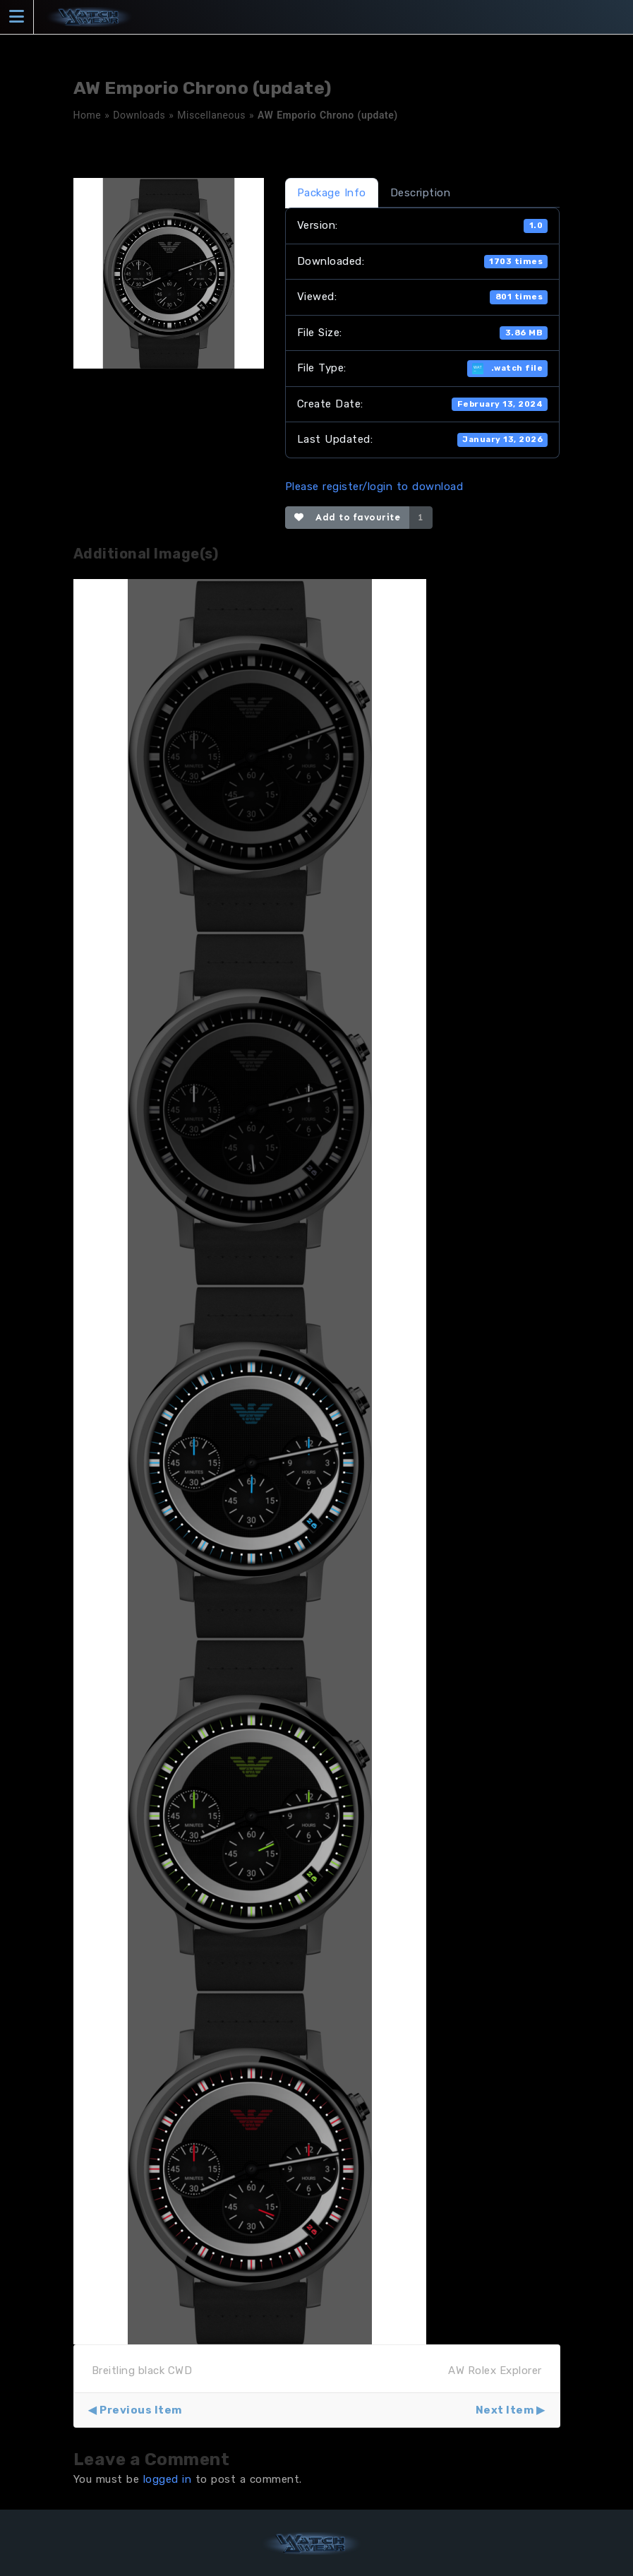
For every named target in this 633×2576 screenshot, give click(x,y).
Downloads (139, 115)
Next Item (505, 2410)
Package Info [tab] (331, 192)
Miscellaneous (211, 115)
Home (87, 115)
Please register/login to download (374, 486)
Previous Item (141, 2410)
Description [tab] (420, 192)
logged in (167, 2479)
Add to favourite (347, 517)
